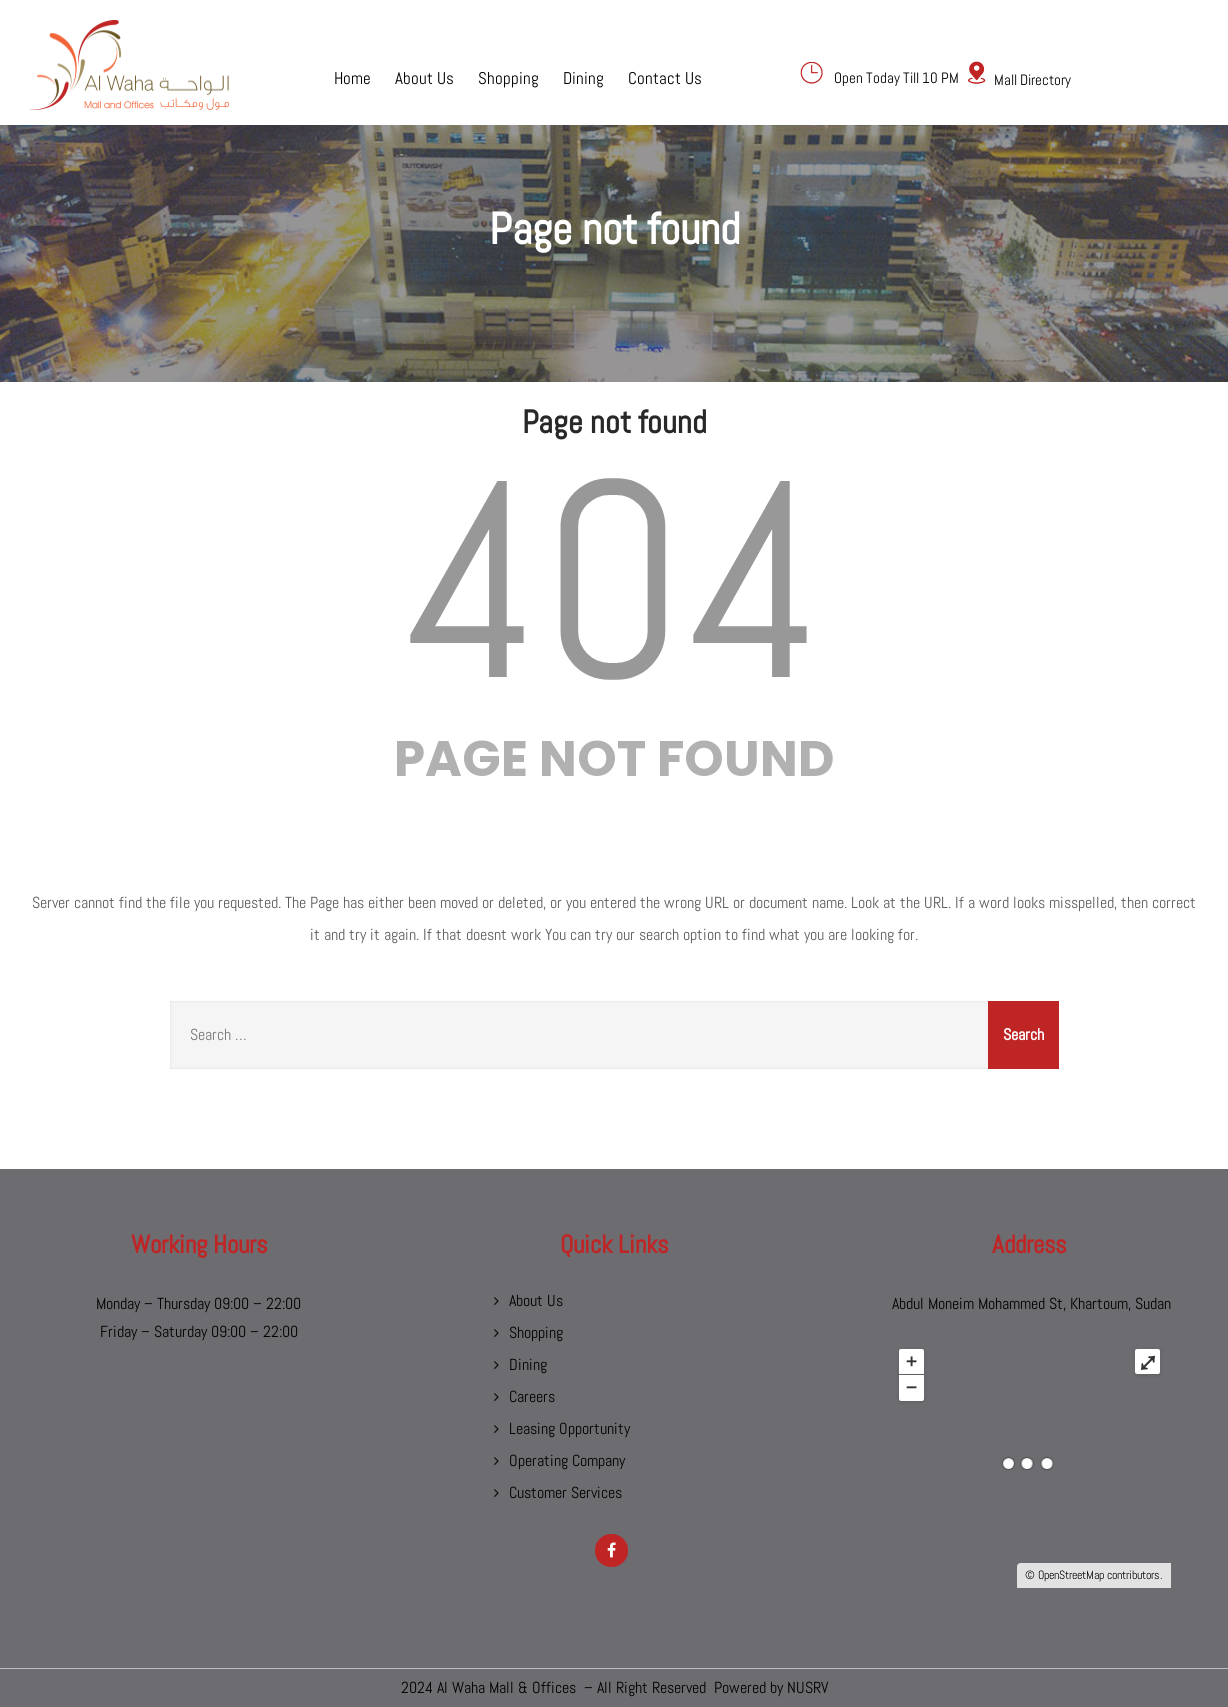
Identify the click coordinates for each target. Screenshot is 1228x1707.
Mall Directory (1032, 79)
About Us (424, 77)
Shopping (508, 77)
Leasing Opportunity (569, 1428)
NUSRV (807, 1687)
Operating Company (567, 1460)
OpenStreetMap (1071, 1575)
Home (352, 77)
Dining (583, 77)
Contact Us (665, 77)
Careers (532, 1396)
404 (614, 581)
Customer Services (565, 1492)
